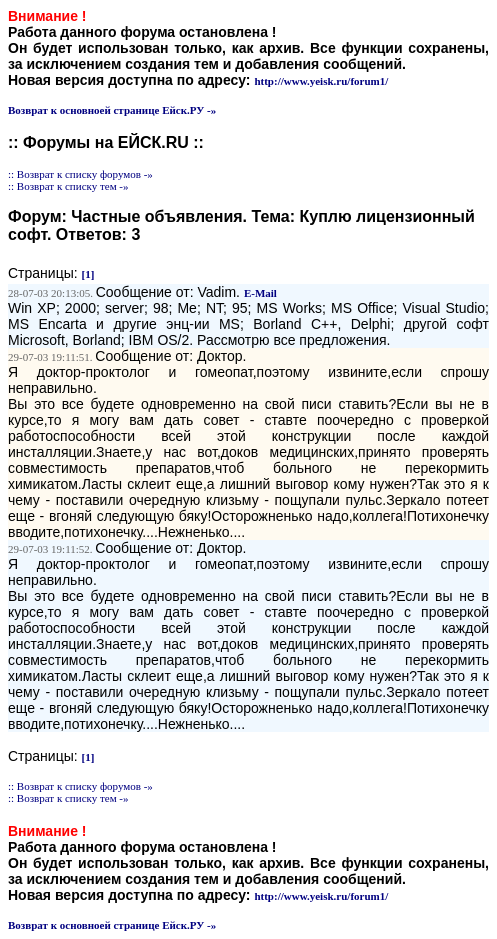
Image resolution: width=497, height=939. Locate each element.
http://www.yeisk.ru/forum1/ (321, 81)
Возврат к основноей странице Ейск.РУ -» (112, 110)
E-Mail (260, 293)
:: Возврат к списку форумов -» (80, 174)
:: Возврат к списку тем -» (68, 186)
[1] (88, 274)
